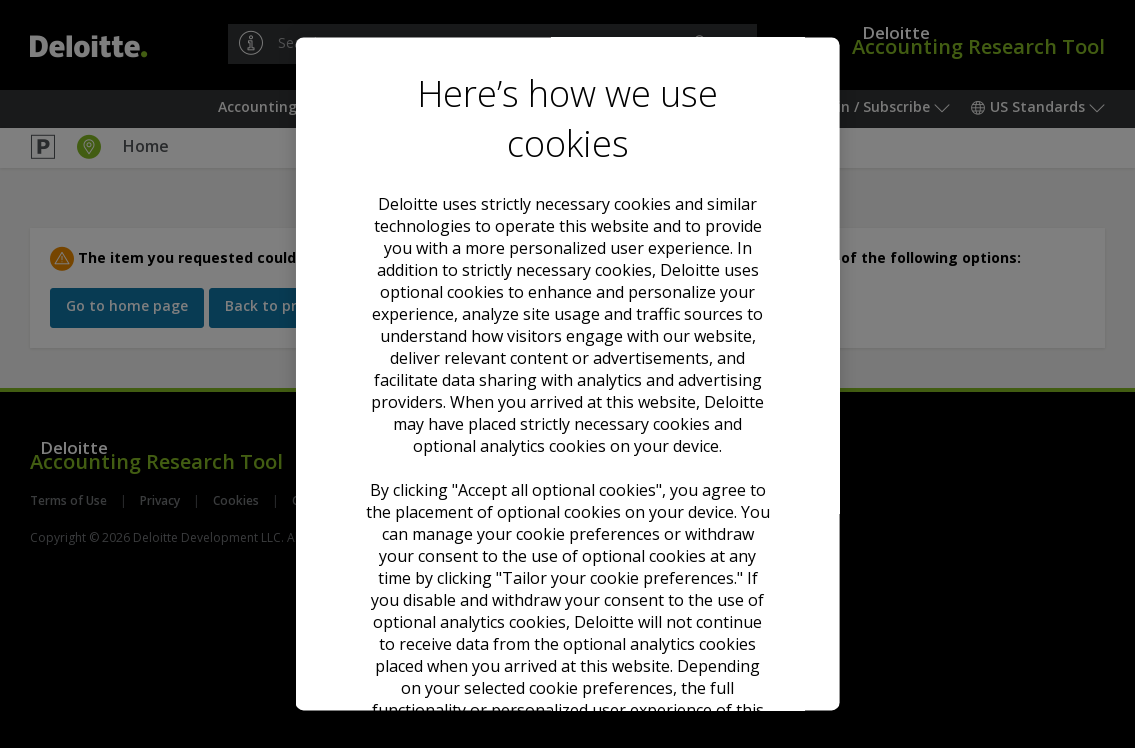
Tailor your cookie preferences (567, 614)
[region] (567, 373)
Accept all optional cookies (568, 480)
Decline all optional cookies (567, 542)
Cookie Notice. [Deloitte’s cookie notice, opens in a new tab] (653, 384)
